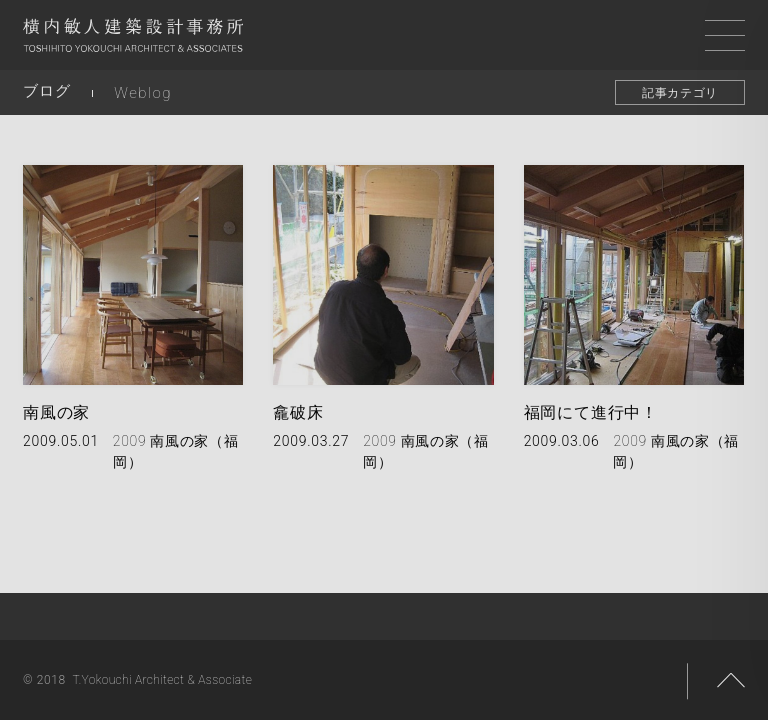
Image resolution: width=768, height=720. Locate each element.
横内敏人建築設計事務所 (133, 40)
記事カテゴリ (680, 93)
